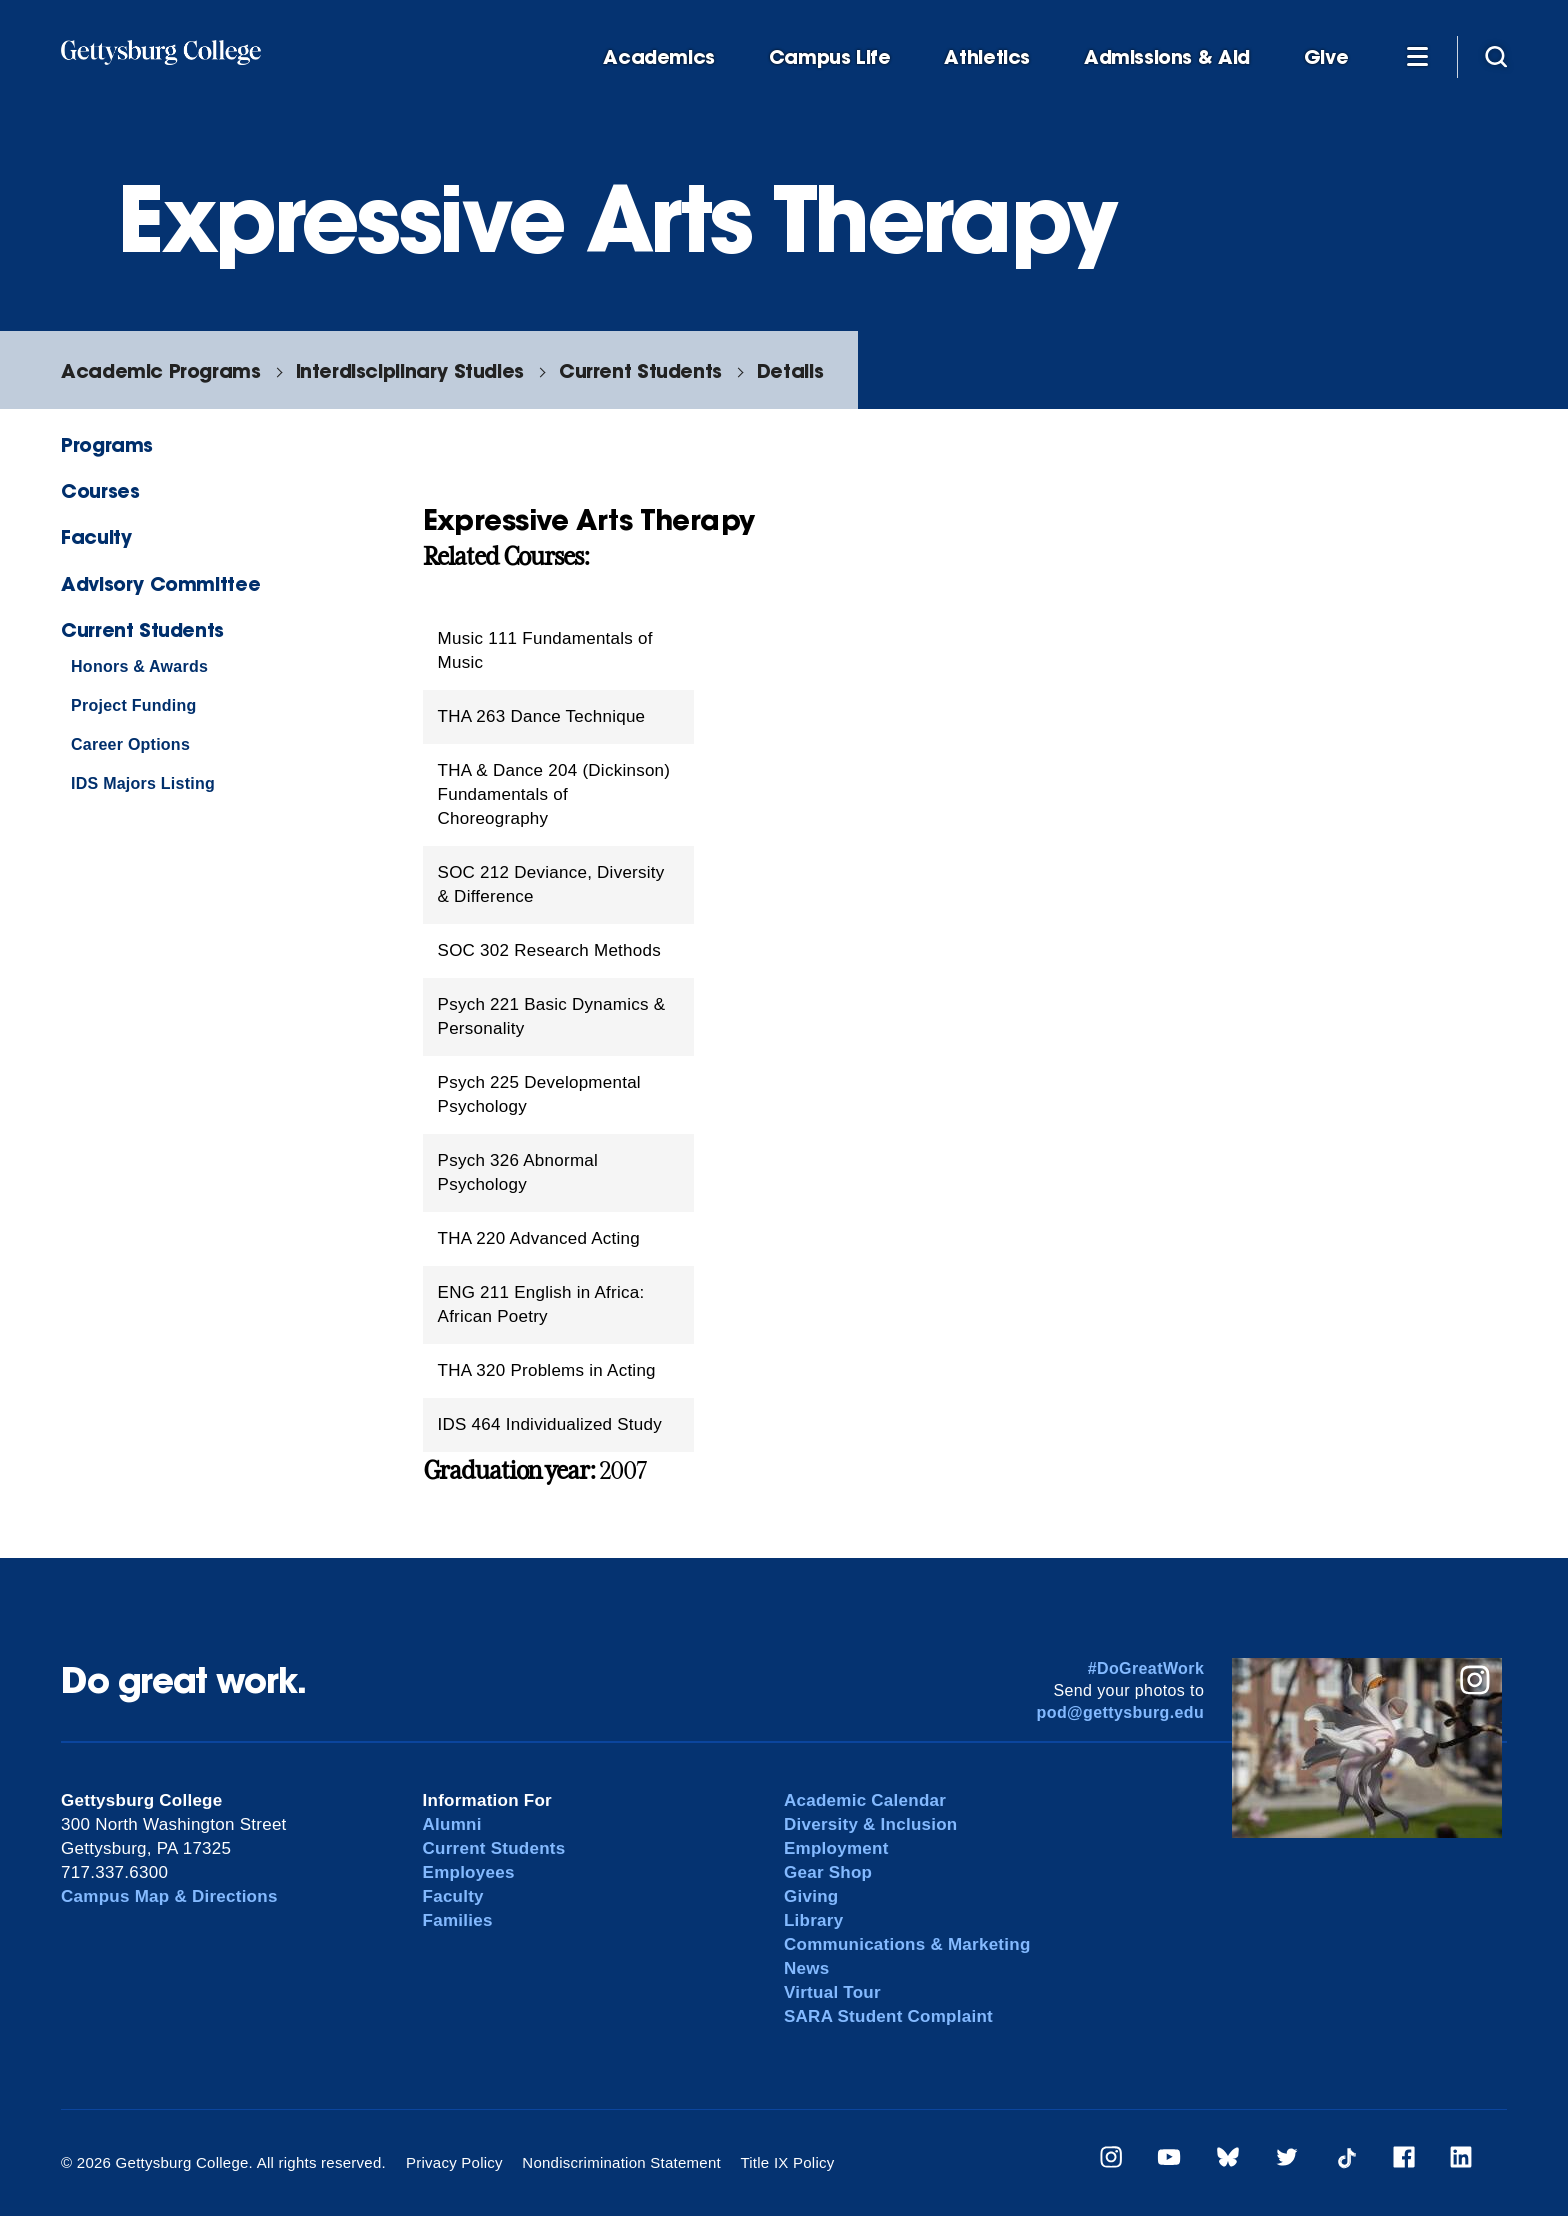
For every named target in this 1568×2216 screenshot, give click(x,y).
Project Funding (133, 705)
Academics (659, 57)
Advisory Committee (160, 583)
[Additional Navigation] (1417, 56)
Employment (836, 1848)
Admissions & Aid (1167, 57)
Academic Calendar (865, 1800)
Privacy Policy (454, 2162)
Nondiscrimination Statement (621, 2162)
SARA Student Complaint (888, 2016)
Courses (100, 490)
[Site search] (1496, 56)
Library (813, 1920)
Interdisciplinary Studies (410, 370)
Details (790, 370)
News (806, 1968)
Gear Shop (828, 1872)
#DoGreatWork (1146, 1668)
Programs (107, 444)
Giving (811, 1896)
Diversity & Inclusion (871, 1824)
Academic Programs (160, 370)
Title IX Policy (787, 2162)
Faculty (96, 536)
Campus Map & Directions (169, 1896)
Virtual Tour (832, 1992)
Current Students (640, 370)
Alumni (452, 1824)
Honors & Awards (139, 666)
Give (1326, 57)
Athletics (987, 57)
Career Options (130, 744)
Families (458, 1920)
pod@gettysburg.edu (1121, 1712)
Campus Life (830, 57)
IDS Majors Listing (143, 783)
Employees (469, 1872)
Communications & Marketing (907, 1944)
